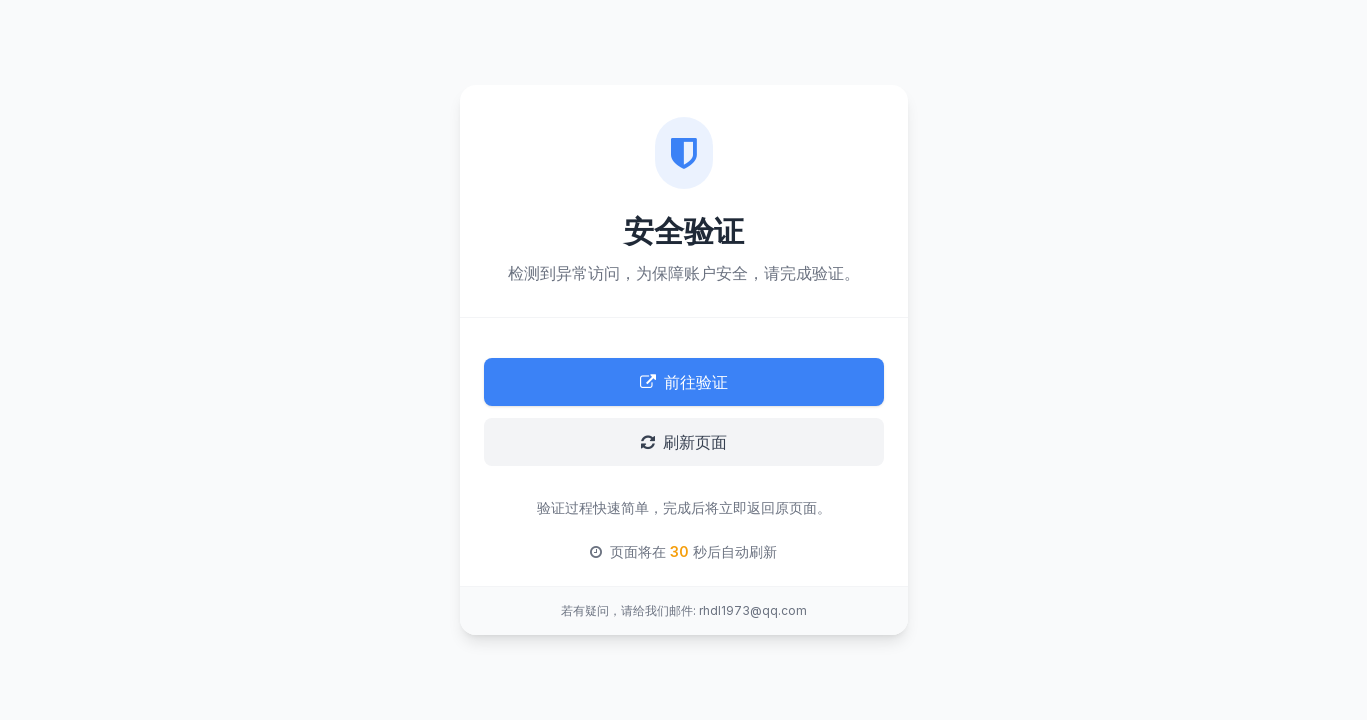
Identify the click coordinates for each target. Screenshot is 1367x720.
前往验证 (684, 382)
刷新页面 (684, 442)
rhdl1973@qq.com (753, 610)
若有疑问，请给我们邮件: (628, 610)
